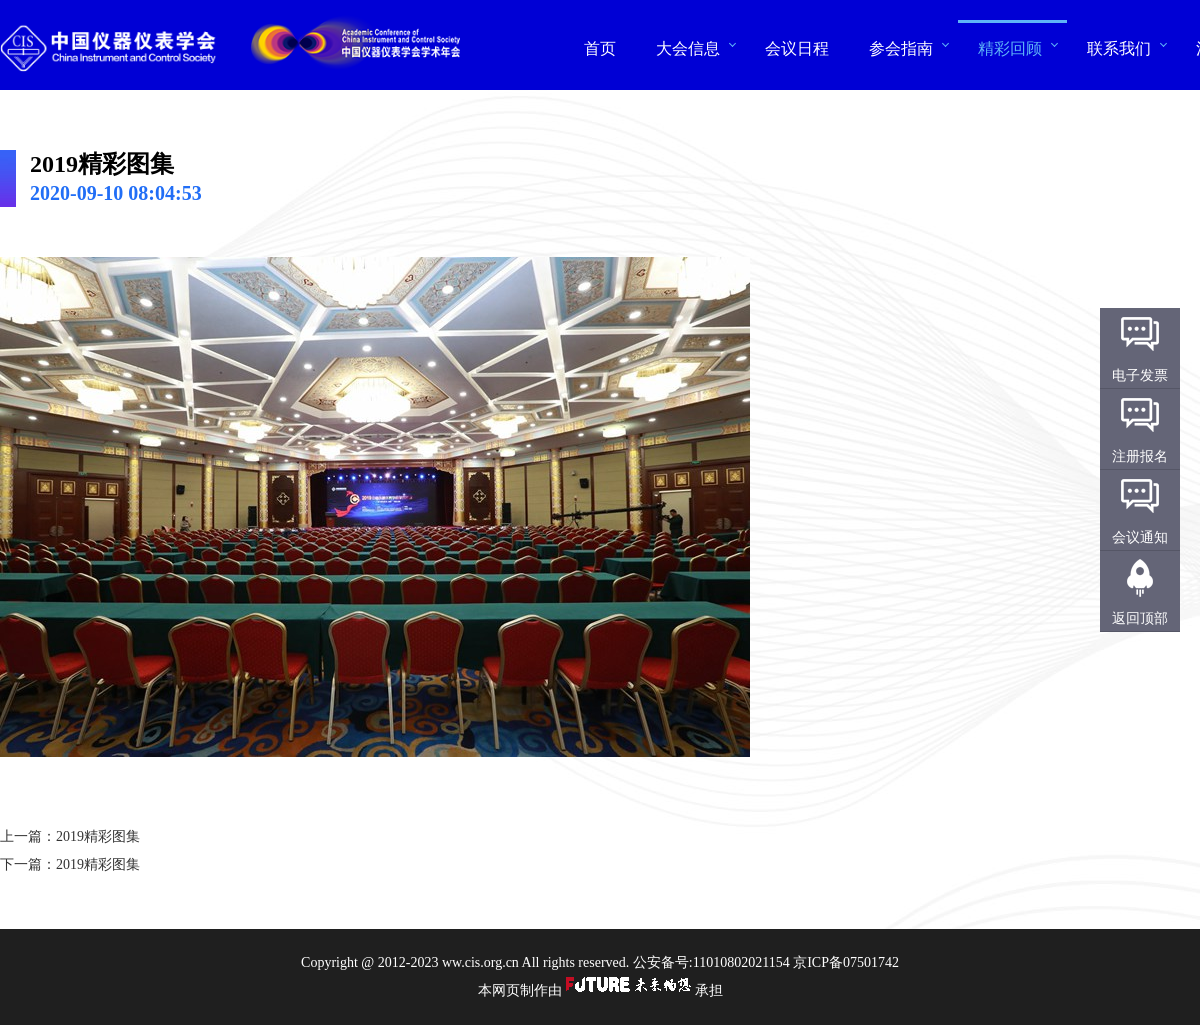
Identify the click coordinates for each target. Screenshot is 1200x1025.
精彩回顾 (1010, 48)
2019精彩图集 (98, 836)
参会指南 (901, 48)
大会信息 (688, 48)
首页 (600, 48)
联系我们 (1119, 48)
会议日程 (797, 48)
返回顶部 (1140, 618)
